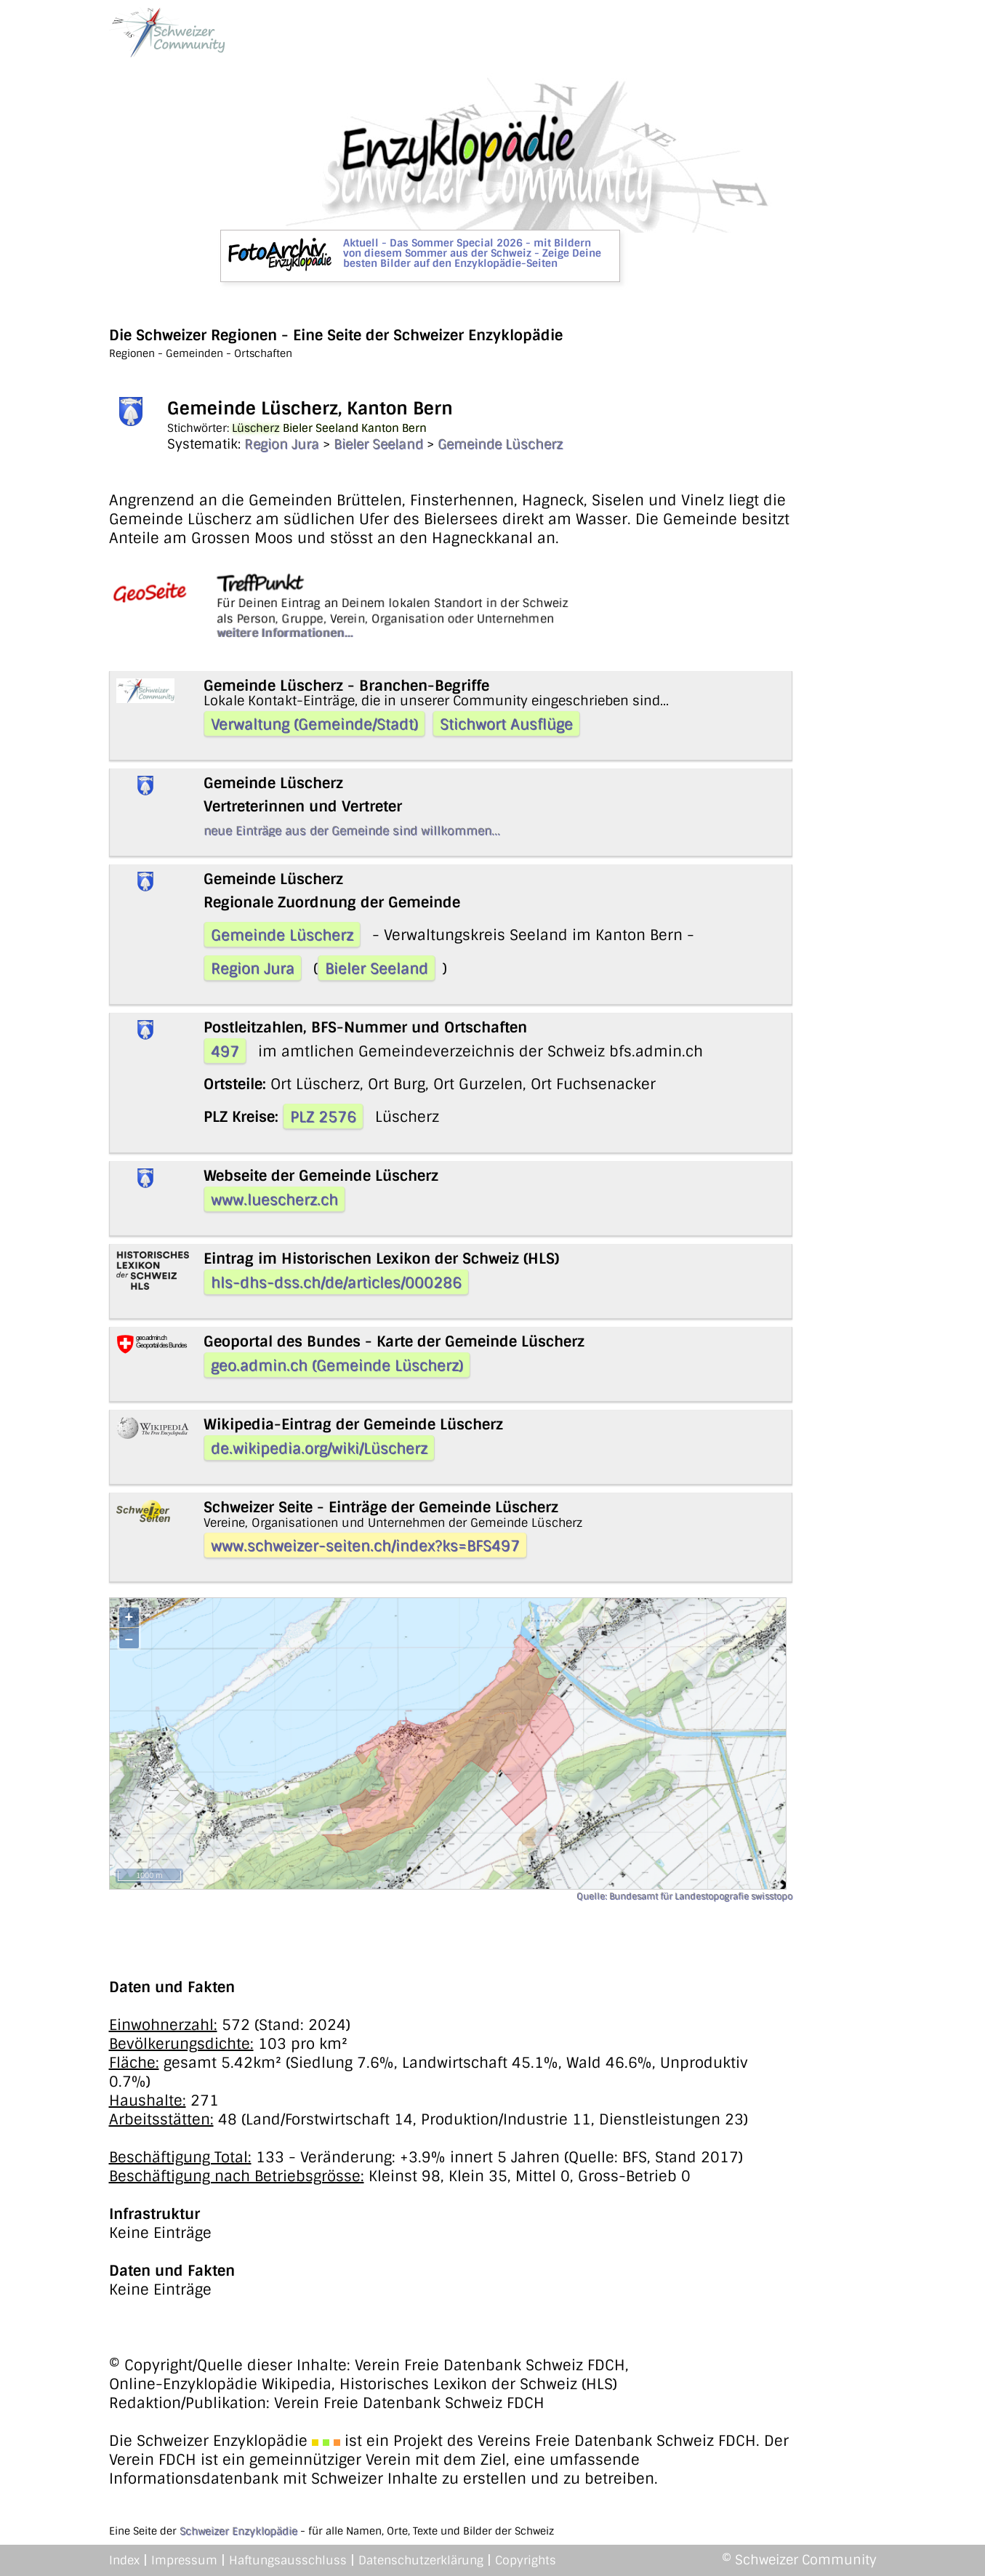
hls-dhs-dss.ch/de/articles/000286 (336, 1282)
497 (225, 1051)
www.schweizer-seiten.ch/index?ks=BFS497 (365, 1545)
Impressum (184, 2560)
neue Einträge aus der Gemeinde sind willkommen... (352, 830)
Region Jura (281, 444)
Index (124, 2560)
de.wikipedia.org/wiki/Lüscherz (319, 1448)
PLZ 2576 (323, 1116)
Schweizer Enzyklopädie (238, 2530)
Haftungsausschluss (288, 2560)
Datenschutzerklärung (420, 2560)
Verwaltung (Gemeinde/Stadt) (314, 724)
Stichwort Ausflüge (506, 724)
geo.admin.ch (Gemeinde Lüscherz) (337, 1365)
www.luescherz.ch (274, 1199)
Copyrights (525, 2560)
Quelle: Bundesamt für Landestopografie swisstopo (684, 1896)
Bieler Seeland (378, 444)
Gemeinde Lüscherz (500, 444)
